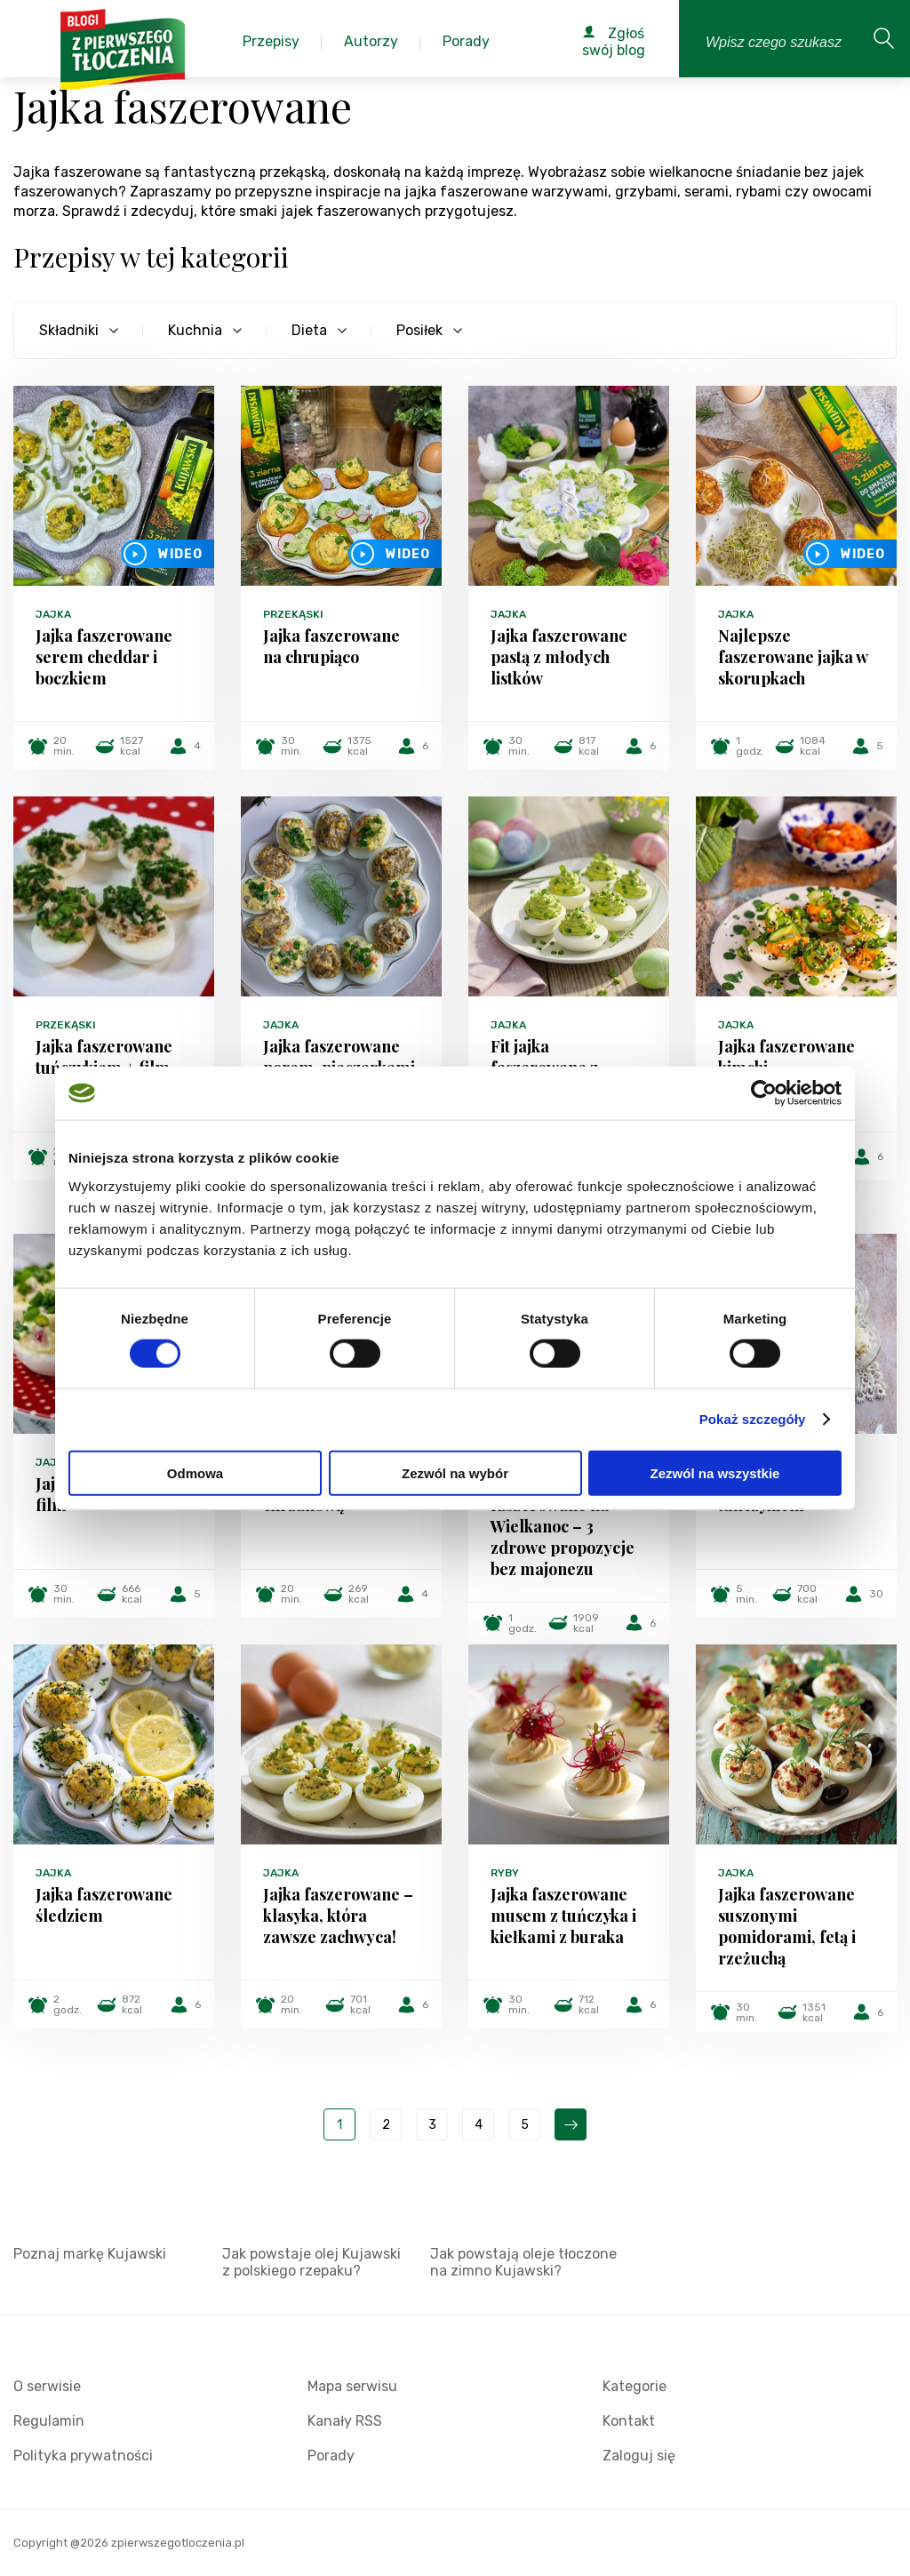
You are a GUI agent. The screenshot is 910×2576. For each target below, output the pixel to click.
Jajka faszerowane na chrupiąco (331, 646)
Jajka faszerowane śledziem (104, 1905)
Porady (331, 2455)
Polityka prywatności (83, 2455)
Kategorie (635, 2386)
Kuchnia (195, 330)
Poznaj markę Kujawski (89, 2253)
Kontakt (629, 2420)
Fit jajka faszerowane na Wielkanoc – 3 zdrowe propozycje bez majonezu (563, 1526)
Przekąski (293, 614)
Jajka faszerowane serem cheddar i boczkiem (104, 657)
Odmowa (195, 1472)
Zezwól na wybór (455, 1472)
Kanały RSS (344, 2420)
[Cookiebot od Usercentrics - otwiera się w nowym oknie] (764, 1093)
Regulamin (48, 2420)
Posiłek (419, 330)
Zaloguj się (639, 2455)
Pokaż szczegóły (752, 1419)
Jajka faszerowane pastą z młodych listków (559, 657)
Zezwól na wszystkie (715, 1472)
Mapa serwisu (352, 2386)
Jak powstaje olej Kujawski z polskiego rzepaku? (311, 2262)
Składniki (69, 330)
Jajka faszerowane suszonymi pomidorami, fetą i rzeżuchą (787, 1926)
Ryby (505, 1873)
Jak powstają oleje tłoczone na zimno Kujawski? (523, 2262)
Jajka (53, 614)
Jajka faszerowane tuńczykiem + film (104, 1057)
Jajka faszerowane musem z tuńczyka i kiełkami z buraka (563, 1916)
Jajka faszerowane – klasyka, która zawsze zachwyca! (338, 1916)
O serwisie (47, 2386)
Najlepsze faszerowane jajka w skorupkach (792, 657)
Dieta (309, 330)
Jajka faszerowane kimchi (786, 1057)
